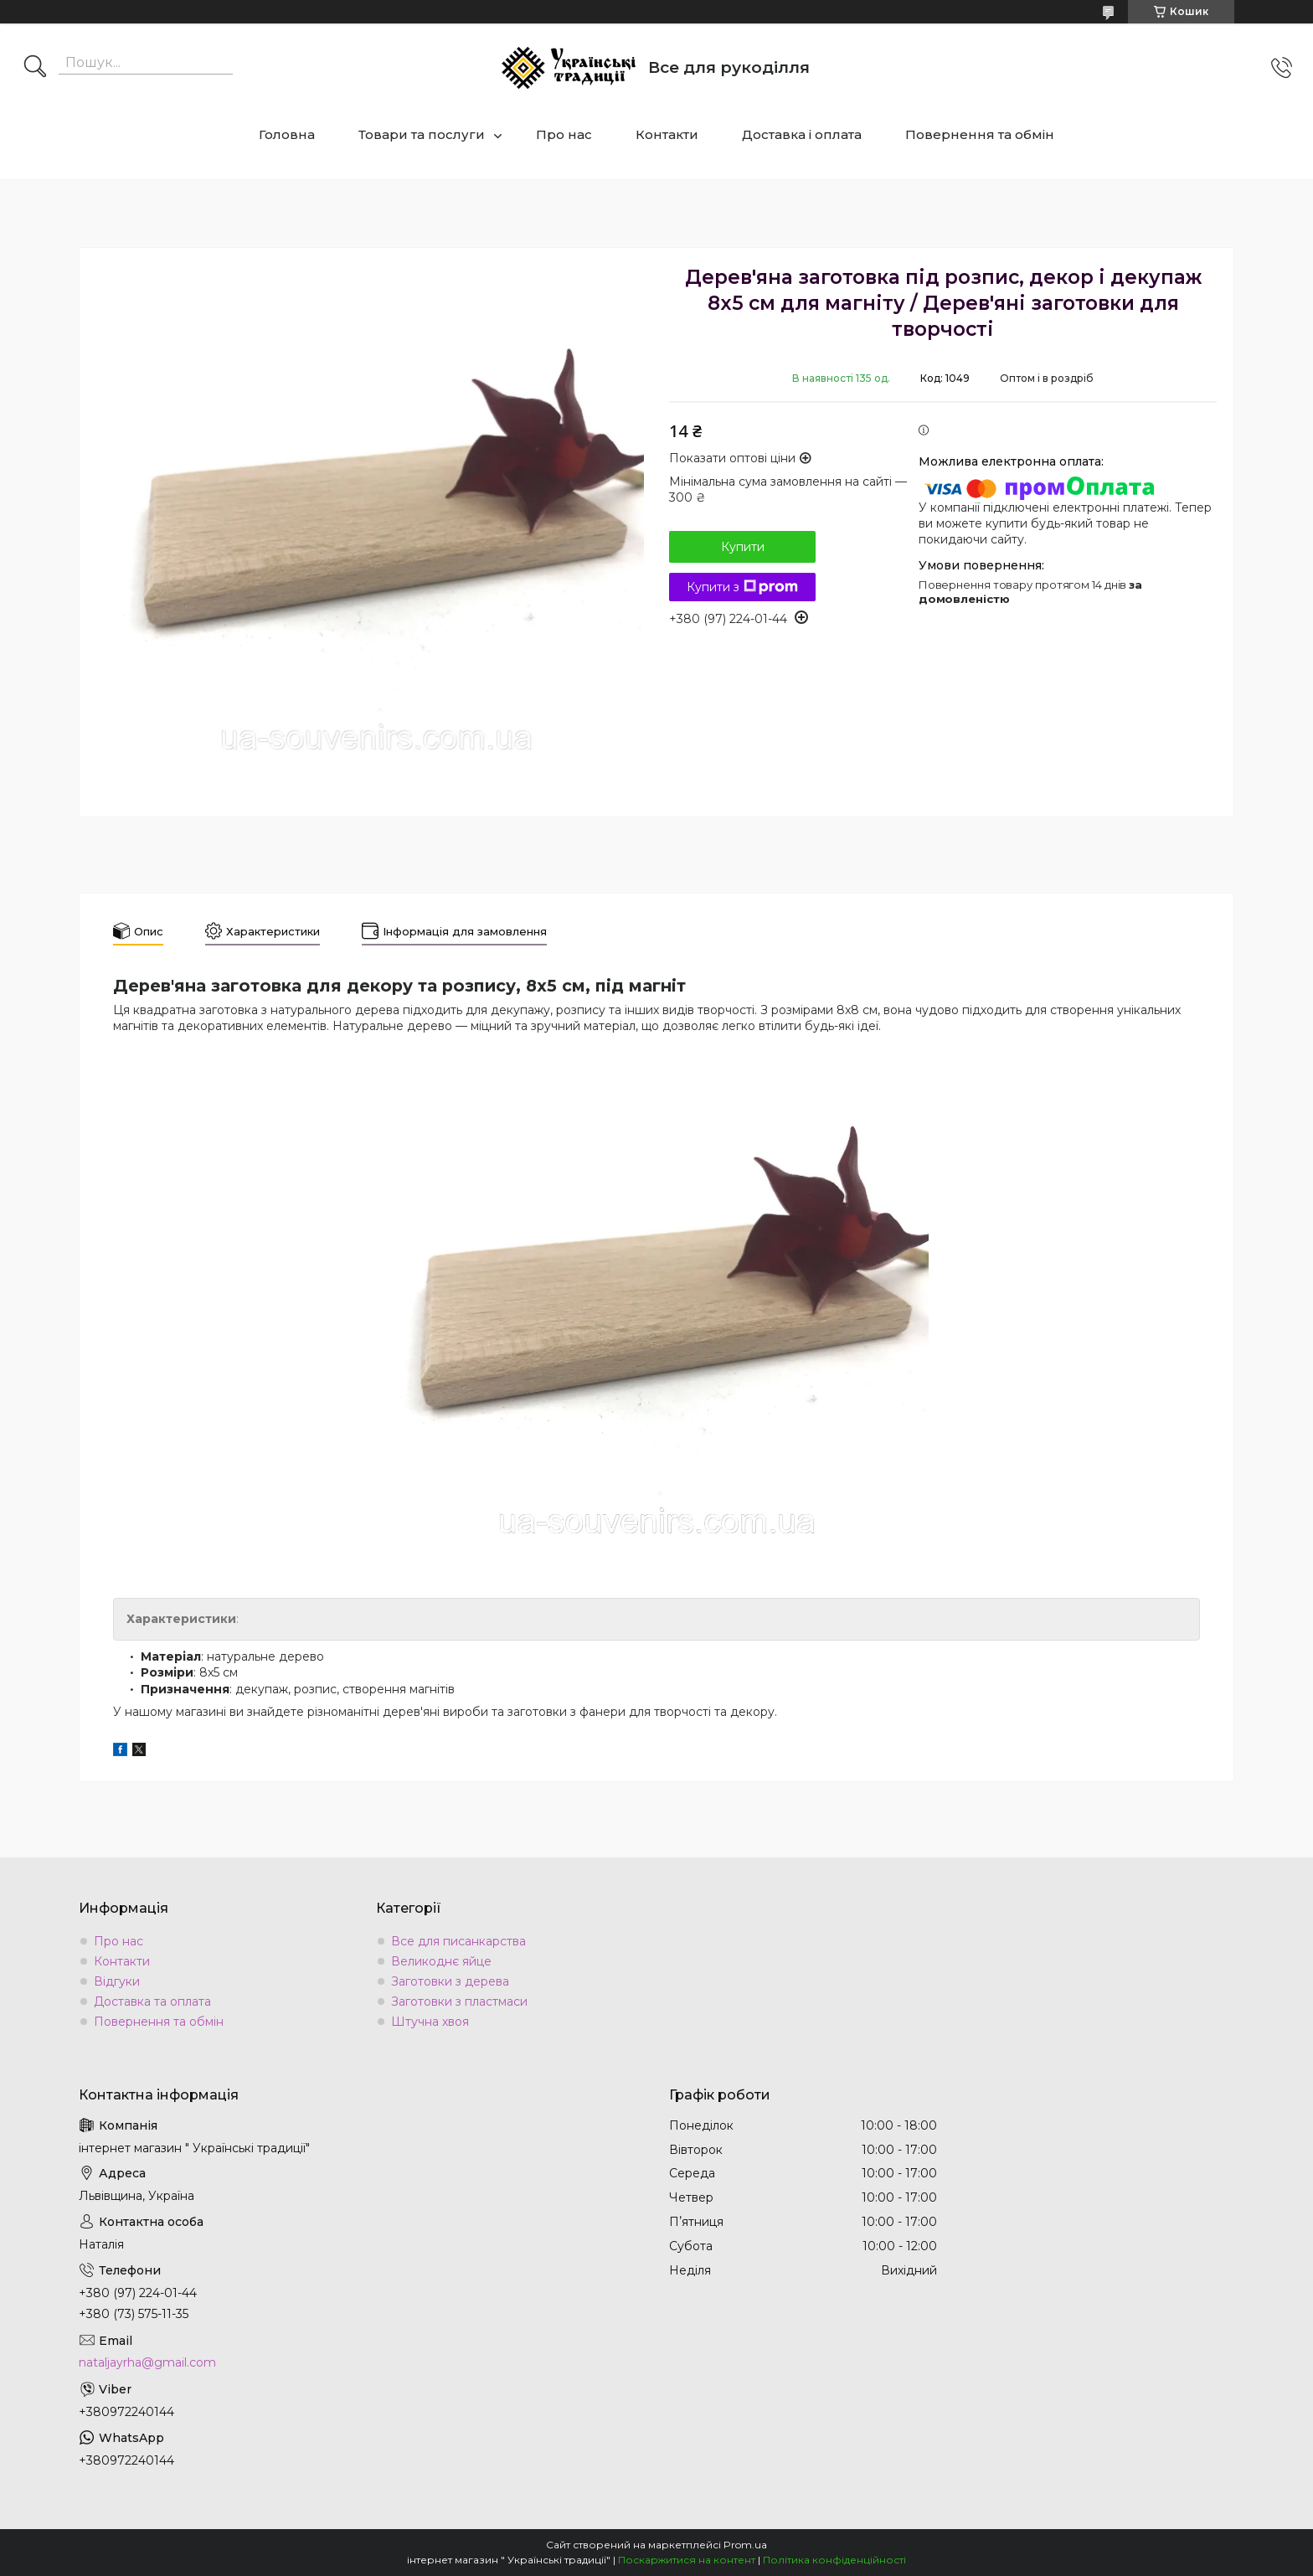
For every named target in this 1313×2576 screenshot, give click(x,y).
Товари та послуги (421, 134)
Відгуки (117, 1981)
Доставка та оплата (152, 2001)
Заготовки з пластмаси (459, 2001)
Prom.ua (745, 2544)
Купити (743, 546)
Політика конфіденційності (834, 2559)
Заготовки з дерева (450, 1981)
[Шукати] (35, 68)
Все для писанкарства (458, 1941)
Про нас (564, 134)
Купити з (742, 587)
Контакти (667, 134)
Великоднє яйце (441, 1961)
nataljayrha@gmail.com (147, 2362)
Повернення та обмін (979, 134)
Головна (287, 134)
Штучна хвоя (430, 2021)
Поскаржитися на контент (686, 2559)
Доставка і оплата (802, 134)
